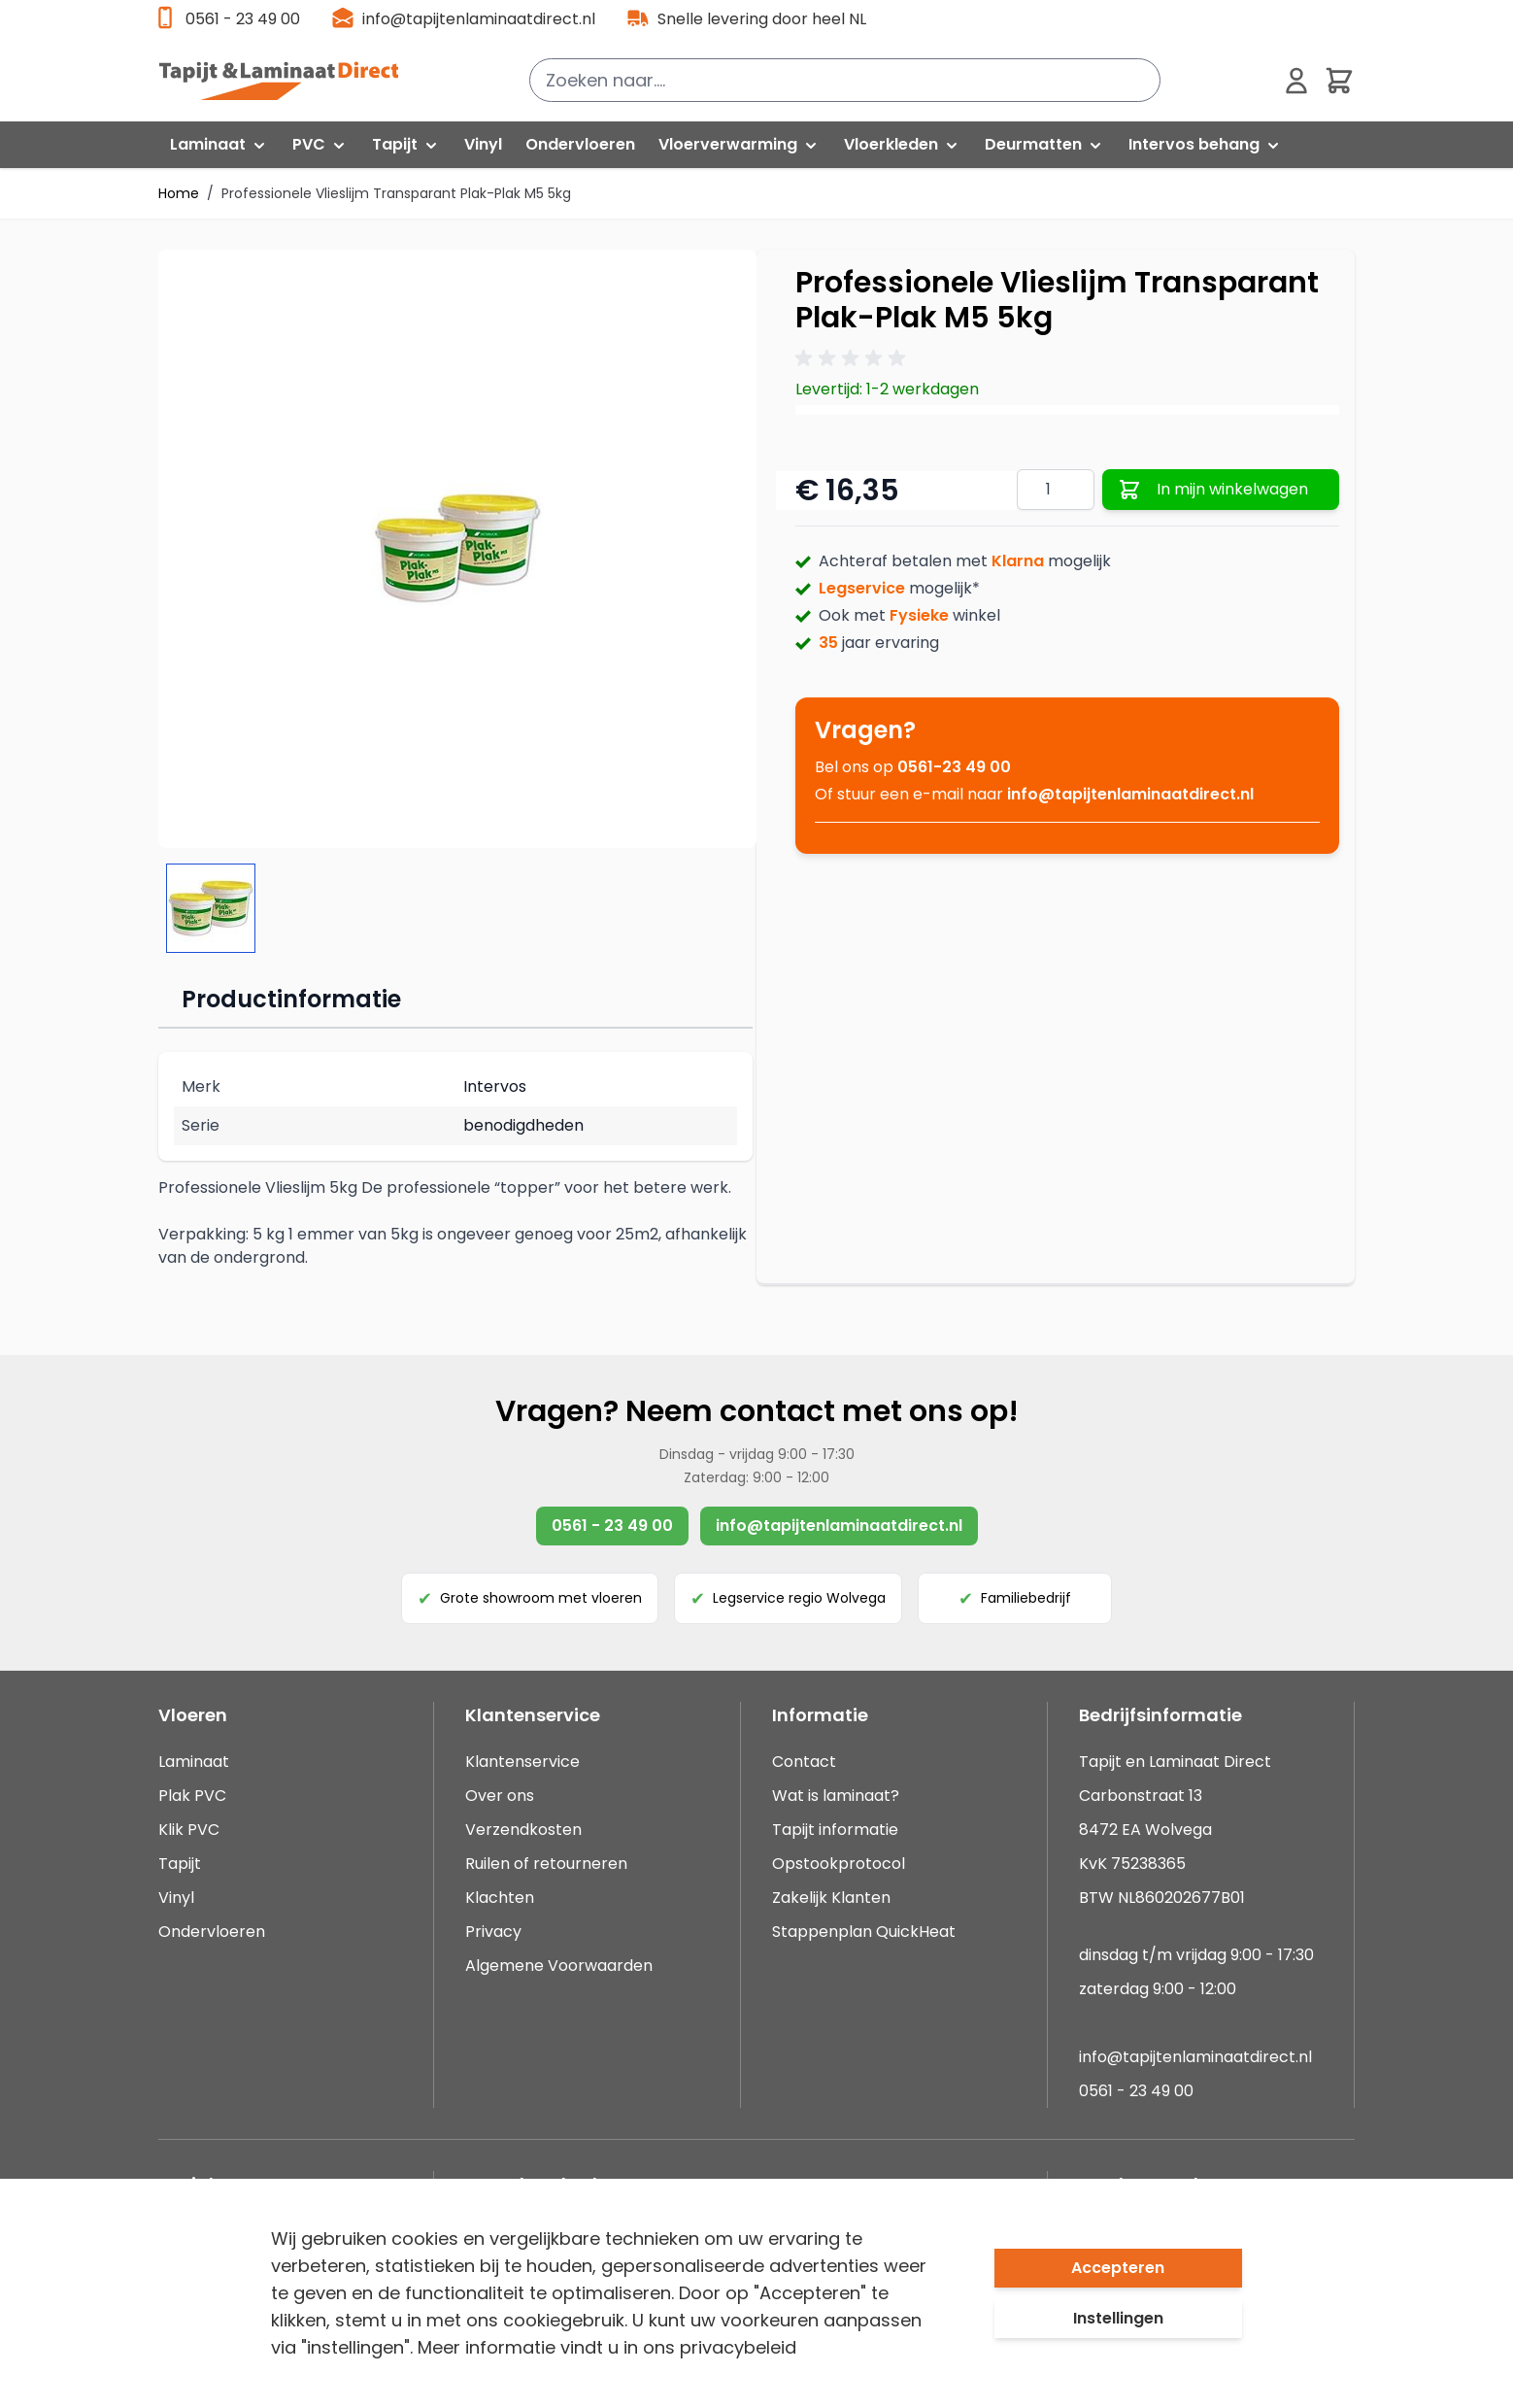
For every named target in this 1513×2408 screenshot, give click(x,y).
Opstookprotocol (838, 1863)
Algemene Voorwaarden (559, 1965)
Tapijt (179, 1863)
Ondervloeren (211, 1931)
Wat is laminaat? (837, 1795)
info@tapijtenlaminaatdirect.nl (478, 19)
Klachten (499, 1897)
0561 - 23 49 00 (242, 19)
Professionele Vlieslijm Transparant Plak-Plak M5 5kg (396, 193)
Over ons (499, 1795)
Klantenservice (522, 1761)
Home (178, 193)
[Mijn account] (1296, 80)
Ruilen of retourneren (546, 1863)
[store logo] (289, 80)
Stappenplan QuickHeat (864, 1931)
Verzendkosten (523, 1829)
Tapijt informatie (835, 1829)
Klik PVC (188, 1829)
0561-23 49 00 (954, 767)
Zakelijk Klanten (831, 1897)
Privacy (493, 1931)
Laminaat (193, 1761)
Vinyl (176, 1897)
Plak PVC (192, 1795)
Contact (804, 1761)
